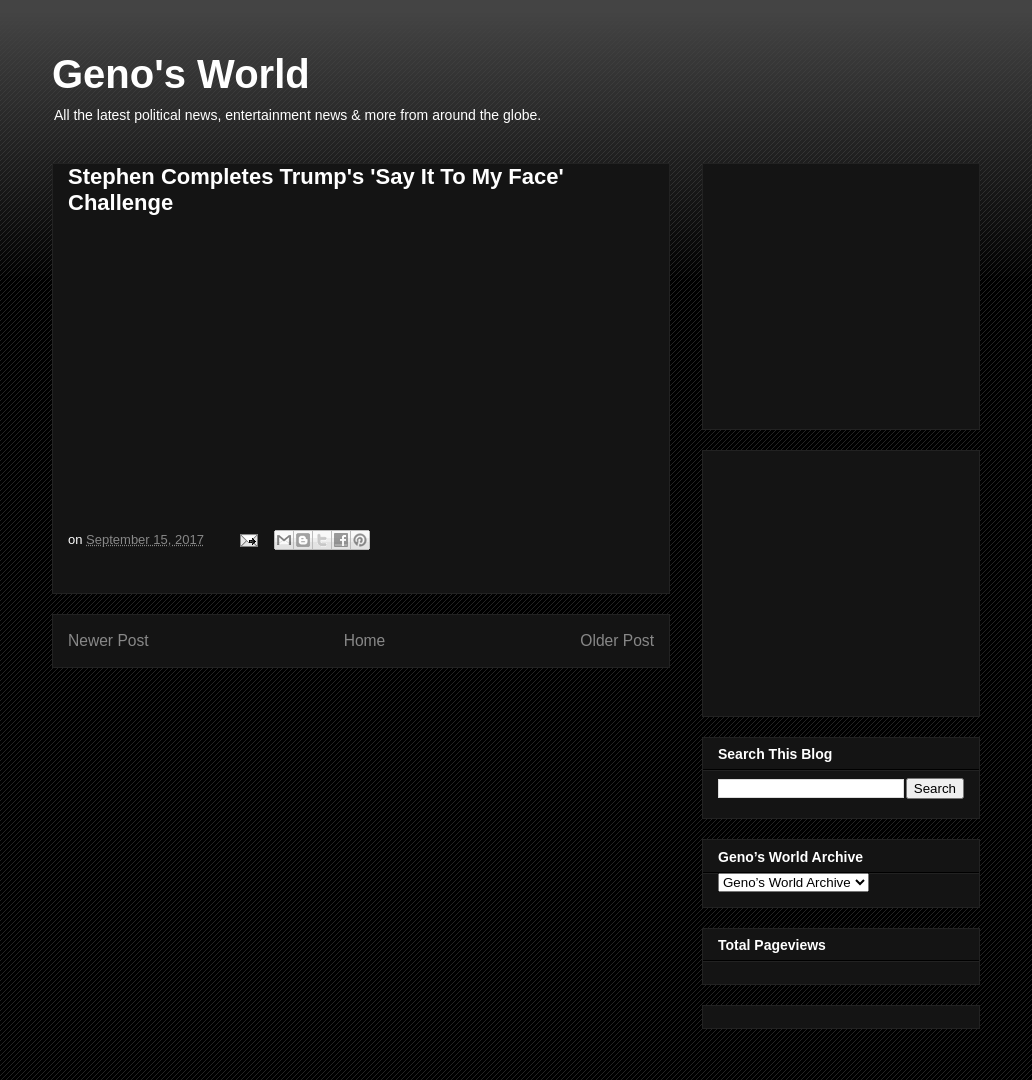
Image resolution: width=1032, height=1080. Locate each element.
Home (365, 640)
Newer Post (108, 640)
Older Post (617, 640)
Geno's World (181, 74)
